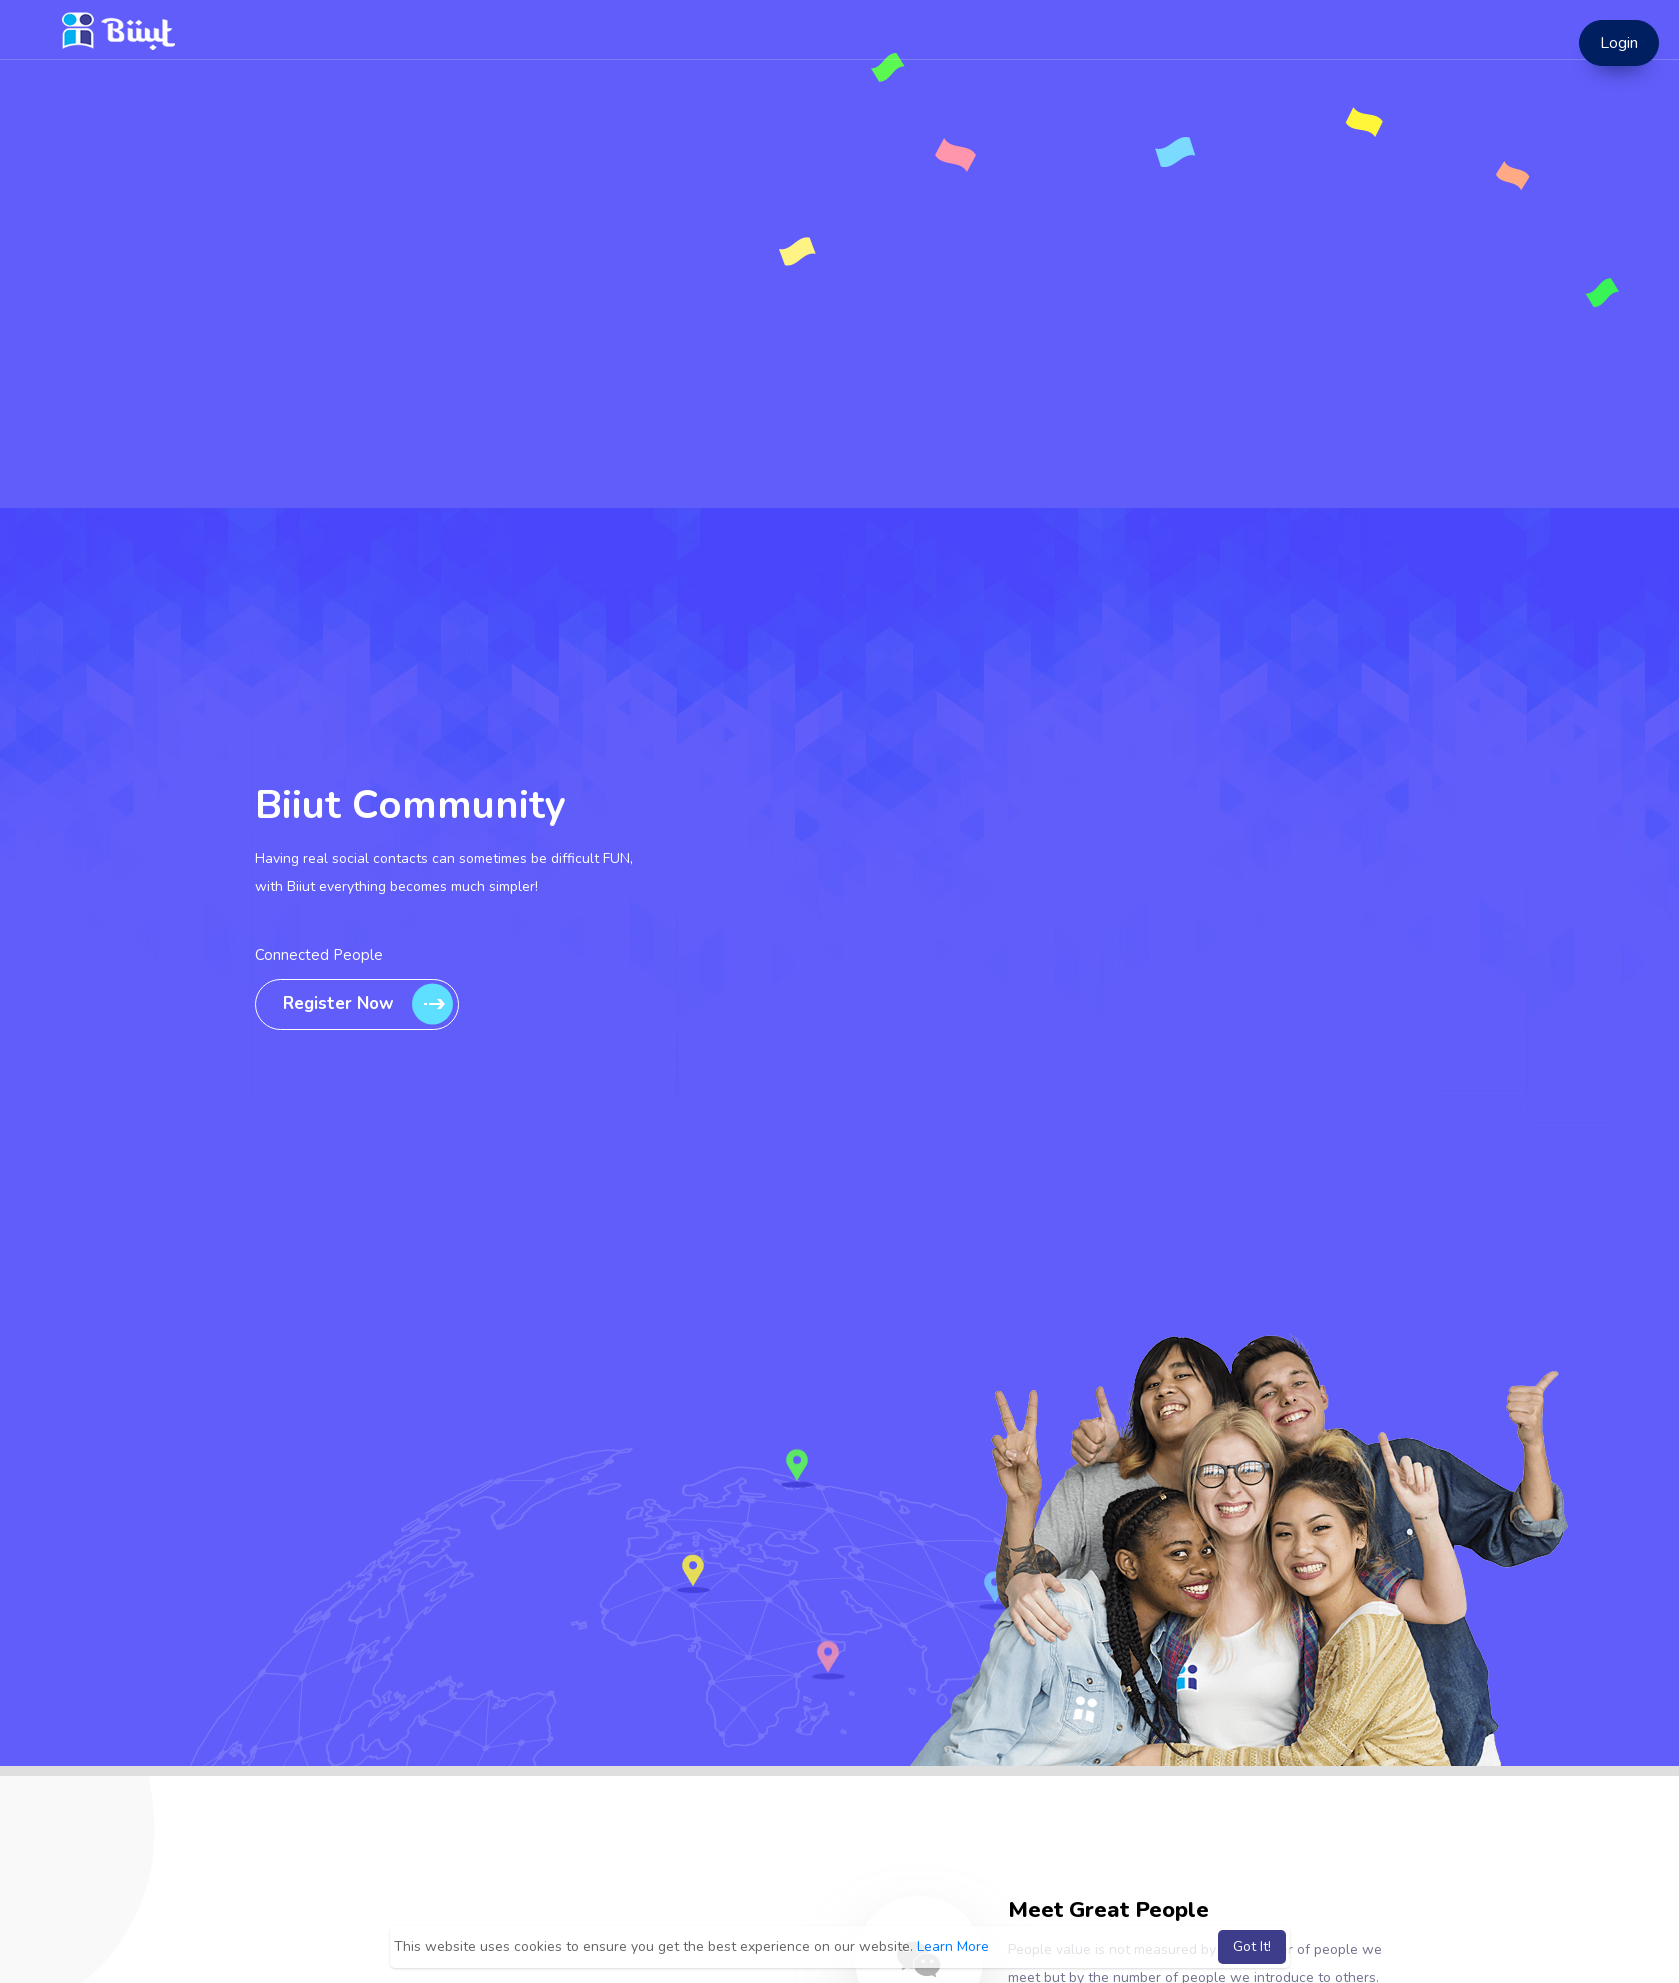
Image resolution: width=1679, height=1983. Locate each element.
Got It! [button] (1252, 1946)
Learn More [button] (953, 1946)
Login (1619, 43)
